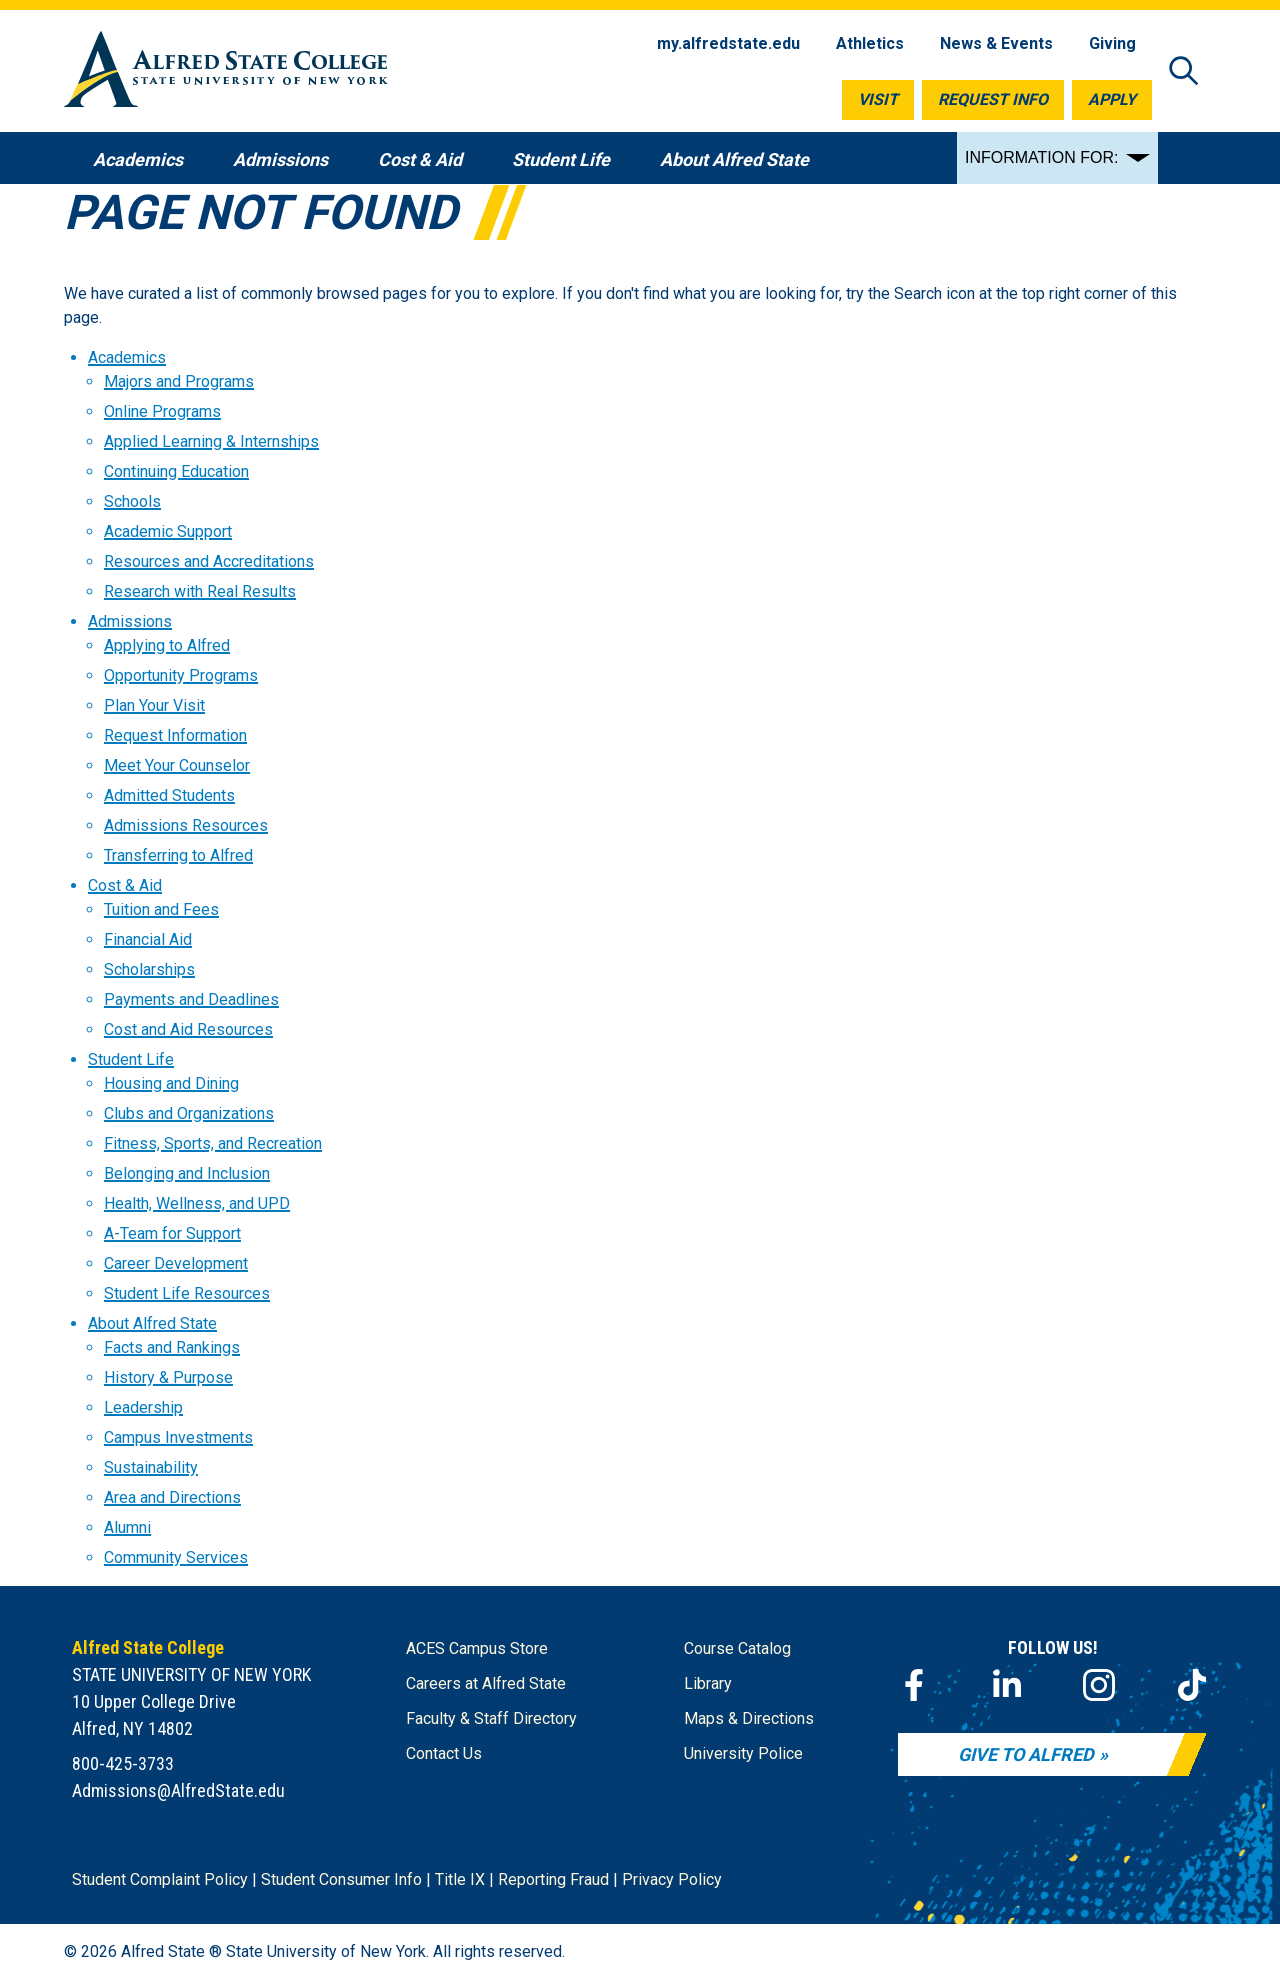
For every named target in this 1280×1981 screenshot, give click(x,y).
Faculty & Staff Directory (491, 1718)
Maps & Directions (749, 1718)
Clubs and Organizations (189, 1113)
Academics (127, 357)
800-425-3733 (123, 1763)
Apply (1112, 99)
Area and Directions (172, 1497)
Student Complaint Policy (160, 1879)
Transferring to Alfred (178, 855)
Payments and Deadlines (191, 999)
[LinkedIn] (1007, 1685)
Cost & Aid (125, 885)
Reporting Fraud (553, 1879)
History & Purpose (168, 1377)
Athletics (870, 43)
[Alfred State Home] (226, 72)
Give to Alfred (1026, 1754)
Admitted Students (169, 795)
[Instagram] (1099, 1685)
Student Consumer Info (341, 1879)
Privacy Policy (672, 1879)
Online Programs (162, 411)
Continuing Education (176, 471)
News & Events (996, 43)
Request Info (993, 99)
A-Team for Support (172, 1233)
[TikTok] (1192, 1685)
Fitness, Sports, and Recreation (213, 1143)
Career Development (176, 1263)
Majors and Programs (179, 381)
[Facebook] (914, 1685)
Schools (132, 501)
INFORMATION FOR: (1041, 157)
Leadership (143, 1407)
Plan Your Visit (154, 705)
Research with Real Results (200, 591)
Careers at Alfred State (486, 1683)
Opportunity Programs (181, 675)
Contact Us (444, 1753)
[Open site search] (1184, 72)
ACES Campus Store (477, 1648)
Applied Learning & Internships (211, 441)
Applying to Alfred (167, 645)
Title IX (460, 1879)
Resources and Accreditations (209, 561)
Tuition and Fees (161, 909)
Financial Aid (148, 939)
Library (708, 1683)
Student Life (131, 1059)
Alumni (127, 1527)
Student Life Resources (187, 1293)
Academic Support (168, 531)
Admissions (130, 621)
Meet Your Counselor (177, 765)
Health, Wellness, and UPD (197, 1203)
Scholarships (149, 969)
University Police (743, 1753)
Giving (1112, 43)
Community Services (176, 1557)
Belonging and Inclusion (187, 1173)
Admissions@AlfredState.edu (178, 1790)
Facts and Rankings (172, 1347)
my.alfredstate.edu (728, 43)
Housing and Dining (171, 1083)
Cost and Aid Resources (188, 1029)
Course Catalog (737, 1648)
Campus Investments (178, 1437)
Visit (878, 99)
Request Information (175, 735)
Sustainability (151, 1467)
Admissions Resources (186, 825)
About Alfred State (152, 1323)
